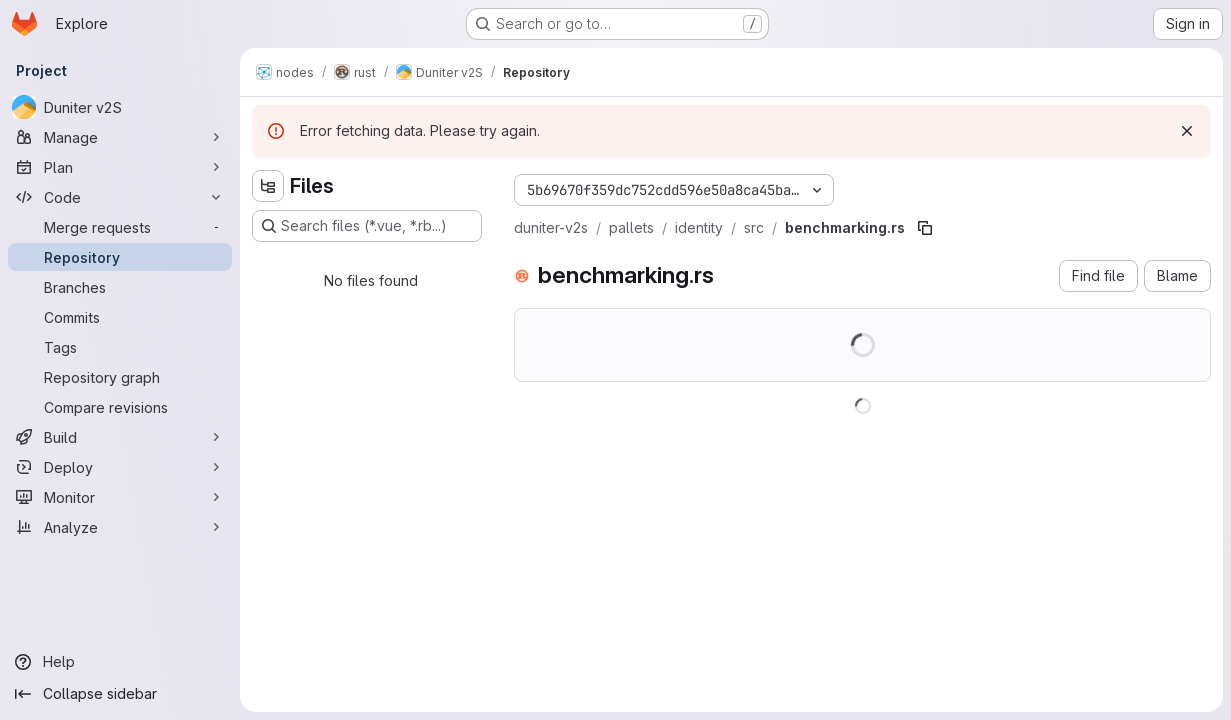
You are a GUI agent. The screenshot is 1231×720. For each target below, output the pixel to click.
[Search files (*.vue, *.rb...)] (367, 226)
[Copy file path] (925, 228)
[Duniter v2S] (120, 107)
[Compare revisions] (120, 407)
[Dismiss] (1187, 131)
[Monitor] (120, 497)
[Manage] (120, 137)
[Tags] (120, 347)
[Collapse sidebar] (120, 694)
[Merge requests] (120, 227)
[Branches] (120, 287)
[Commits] (120, 317)
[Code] (120, 197)
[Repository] (120, 257)
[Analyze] (120, 527)
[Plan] (120, 167)
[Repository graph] (120, 377)
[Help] (120, 662)
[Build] (120, 437)
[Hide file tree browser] (268, 186)
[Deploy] (120, 467)
